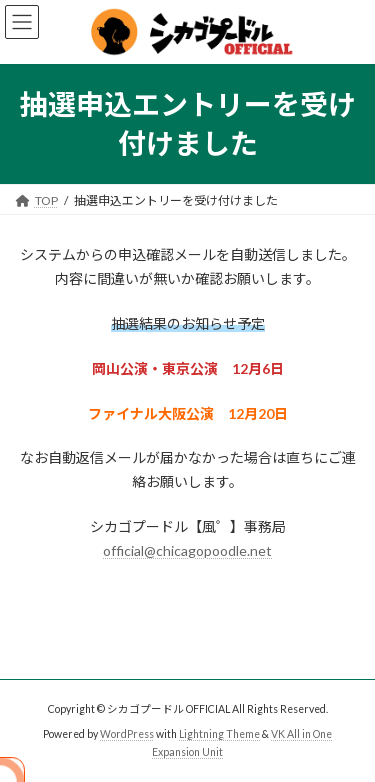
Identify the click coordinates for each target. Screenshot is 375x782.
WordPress (127, 733)
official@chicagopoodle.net (187, 550)
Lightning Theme (219, 733)
